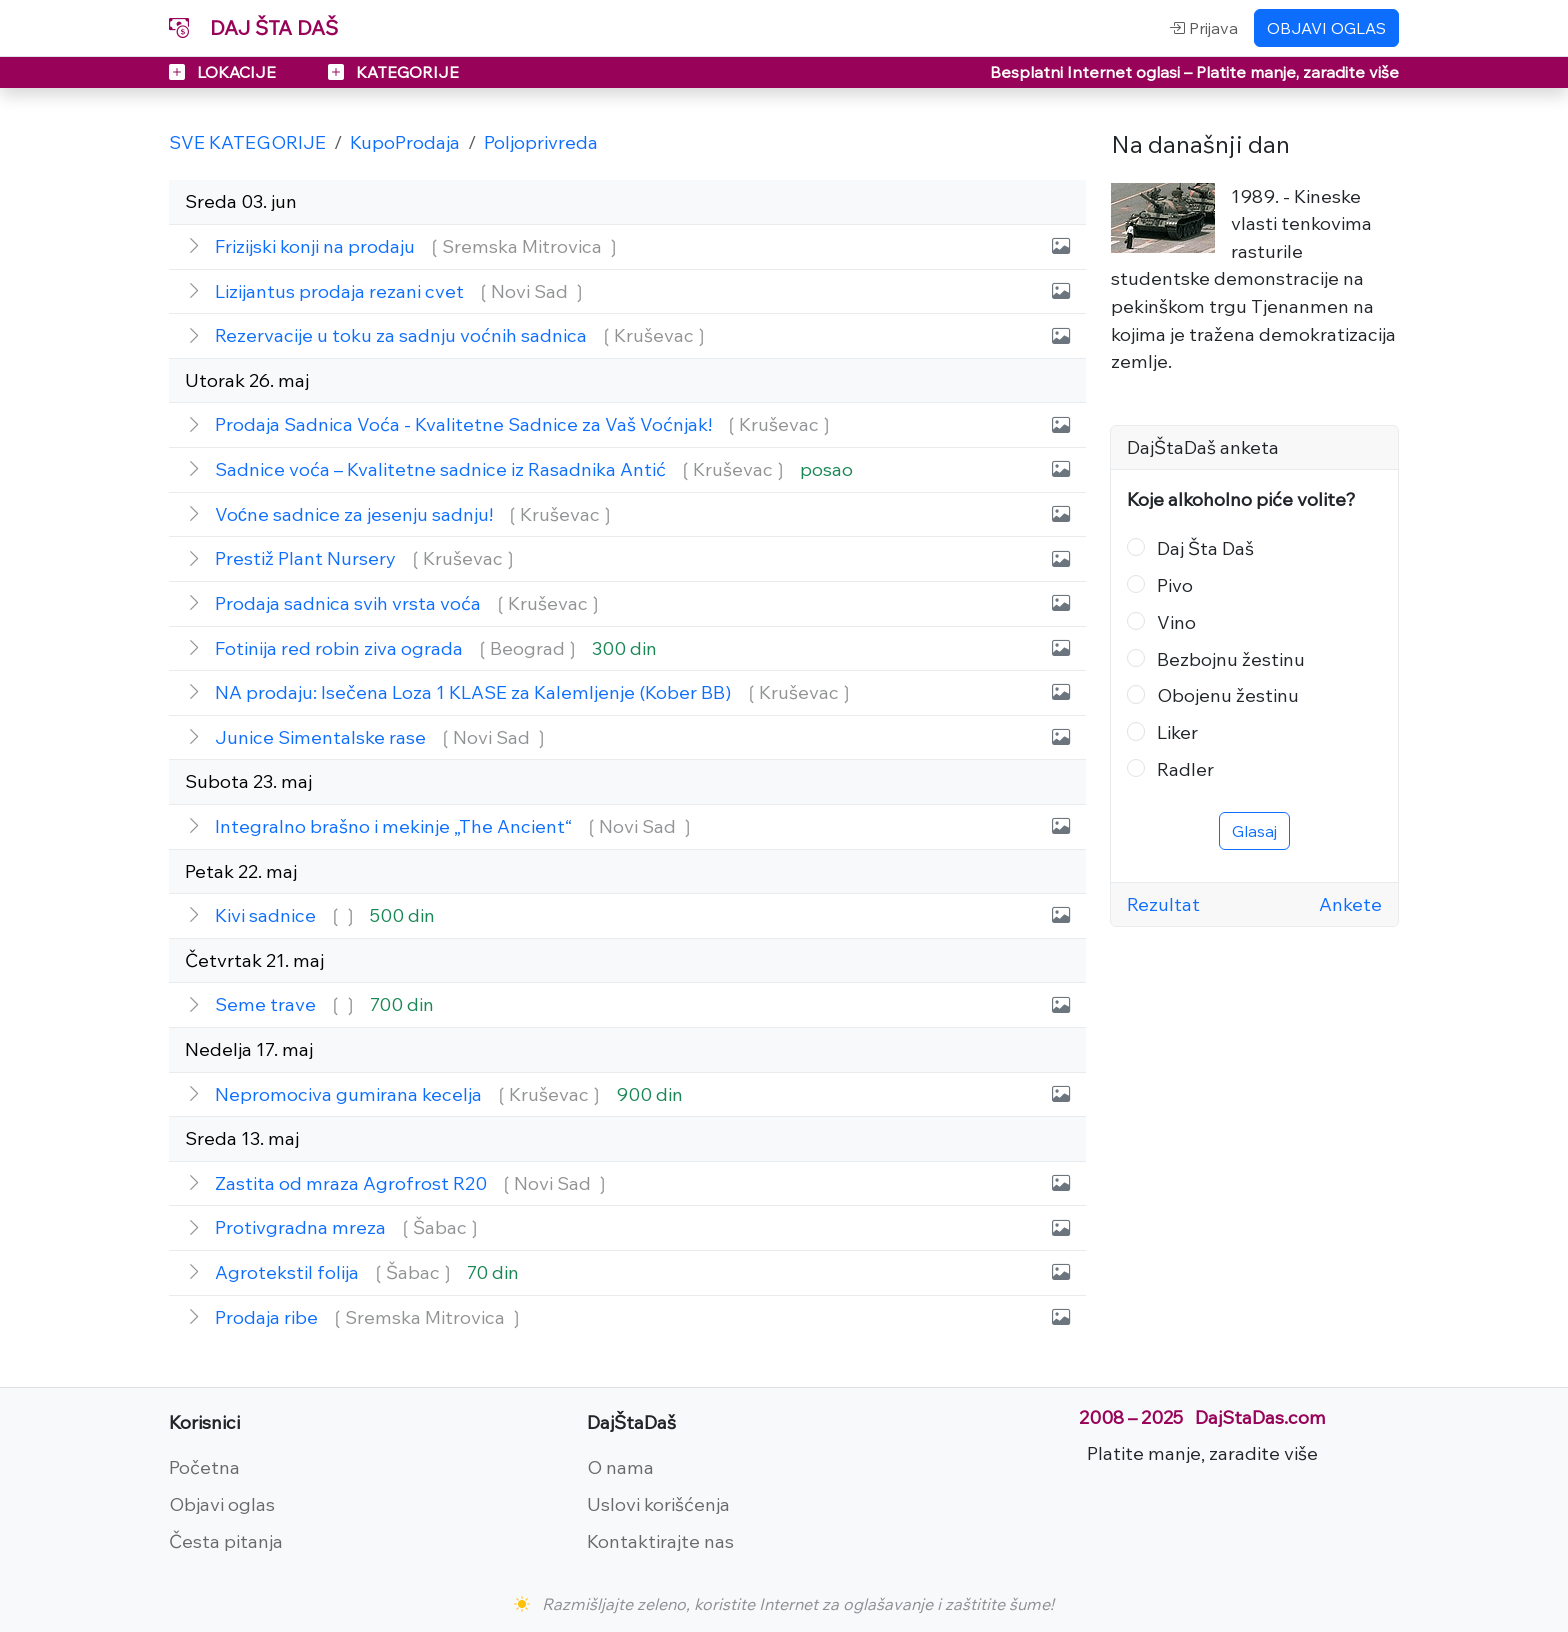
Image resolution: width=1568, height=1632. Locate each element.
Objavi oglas (222, 1504)
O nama (620, 1467)
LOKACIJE (224, 72)
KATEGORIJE (393, 72)
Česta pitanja (226, 1541)
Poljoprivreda (541, 142)
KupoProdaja (405, 142)
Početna (204, 1467)
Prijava (1203, 28)
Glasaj (1254, 831)
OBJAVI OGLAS (1326, 28)
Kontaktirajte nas (660, 1541)
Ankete (1350, 904)
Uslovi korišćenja (658, 1504)
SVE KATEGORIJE (247, 142)
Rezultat (1163, 904)
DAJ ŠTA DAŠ (253, 27)
